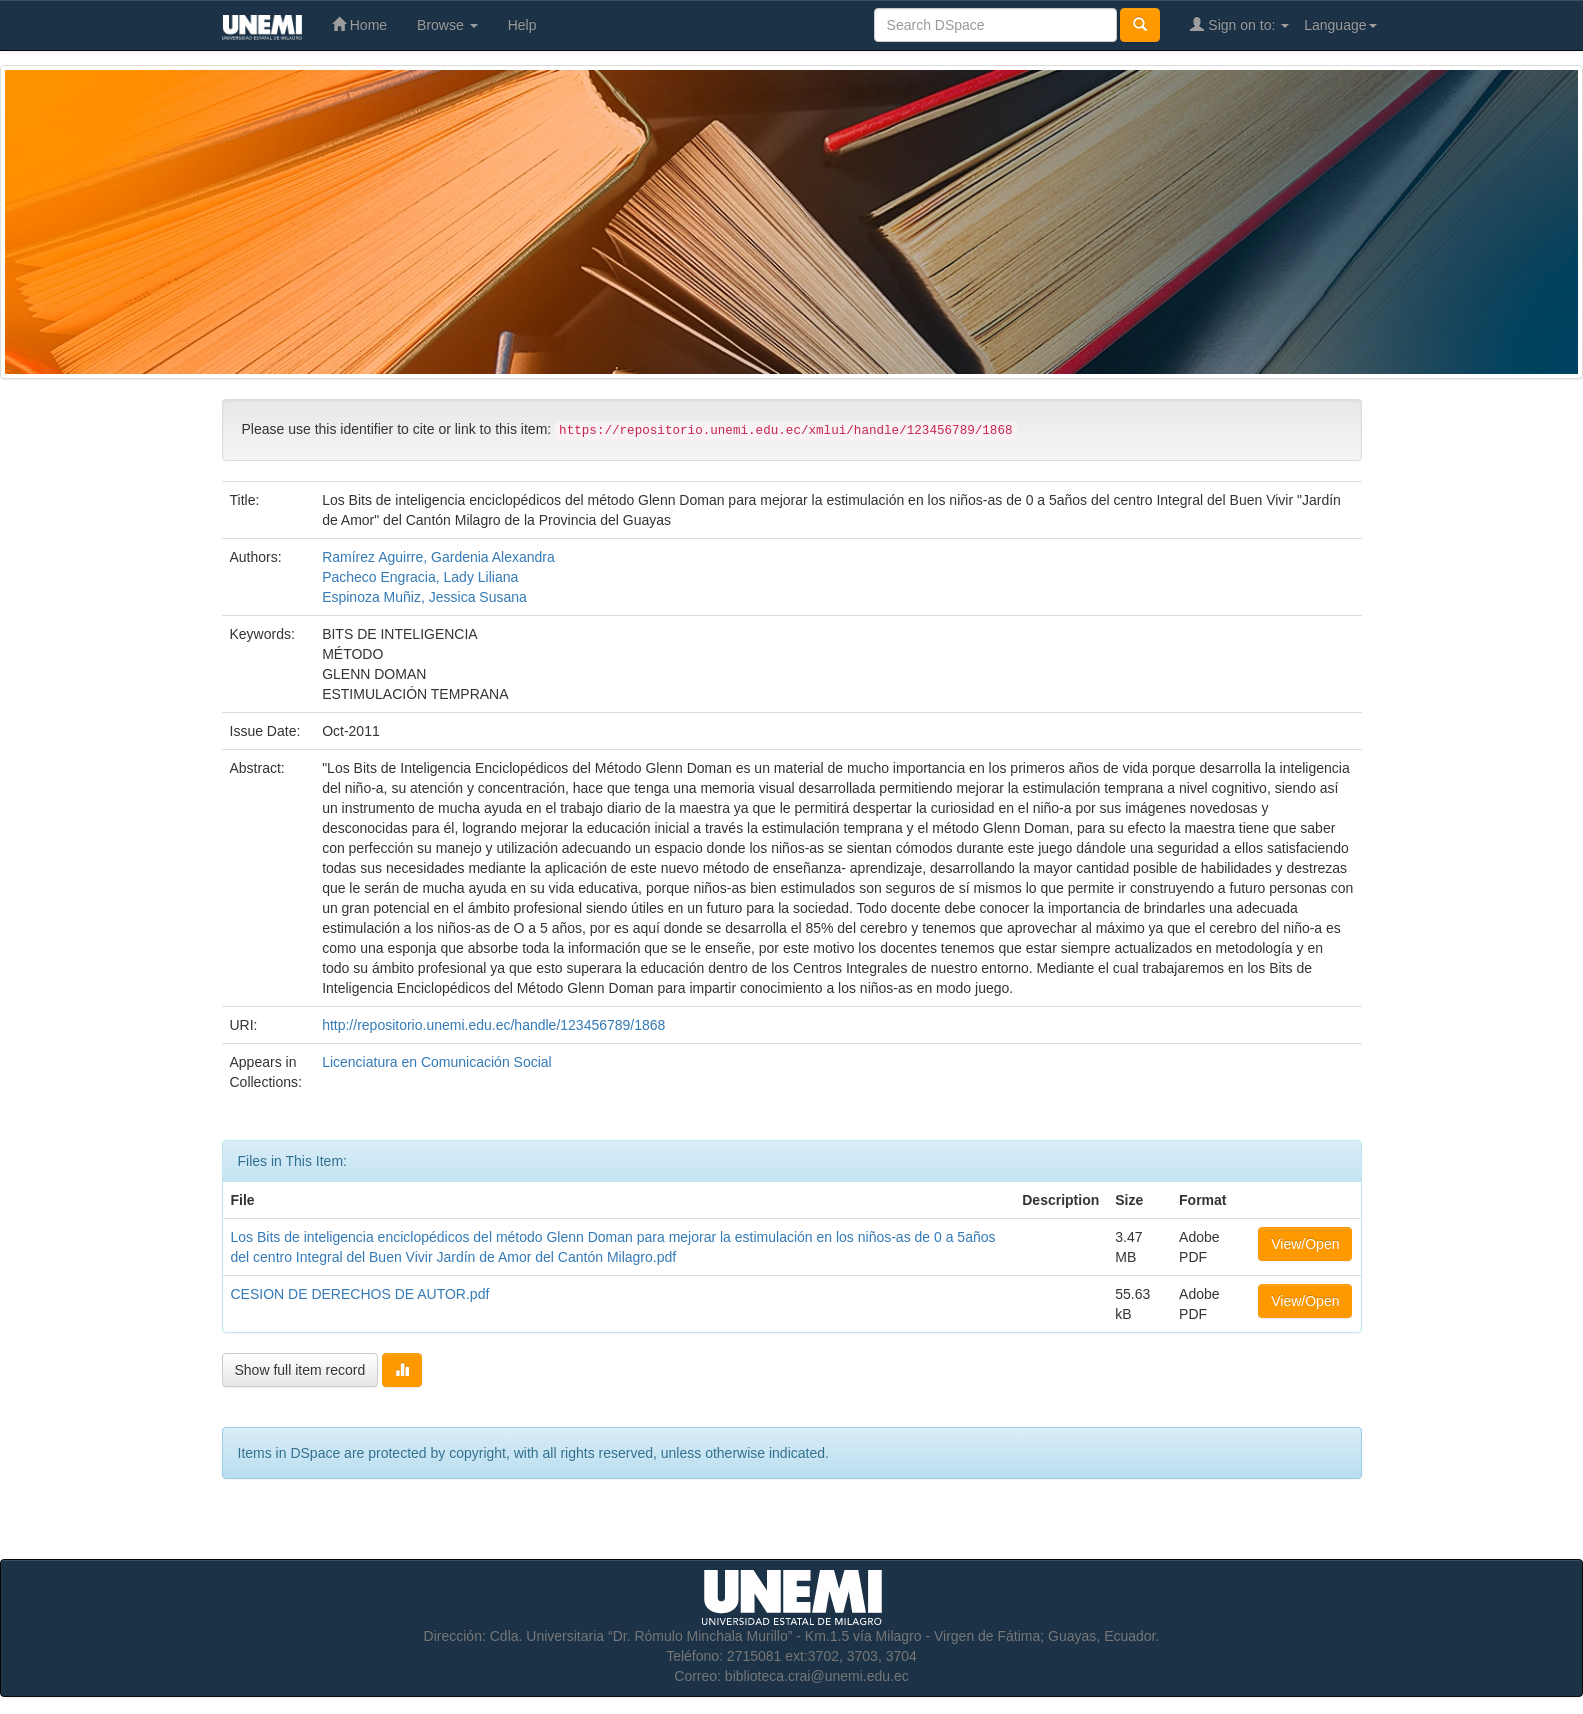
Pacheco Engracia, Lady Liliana (420, 577)
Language (1340, 25)
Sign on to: (1239, 24)
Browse (447, 25)
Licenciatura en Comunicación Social (437, 1062)
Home (359, 24)
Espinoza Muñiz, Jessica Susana (424, 597)
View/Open (1305, 1244)
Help (522, 25)
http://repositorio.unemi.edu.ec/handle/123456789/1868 (493, 1025)
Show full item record (300, 1370)
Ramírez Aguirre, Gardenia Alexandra (438, 557)
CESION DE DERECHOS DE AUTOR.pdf (360, 1294)
